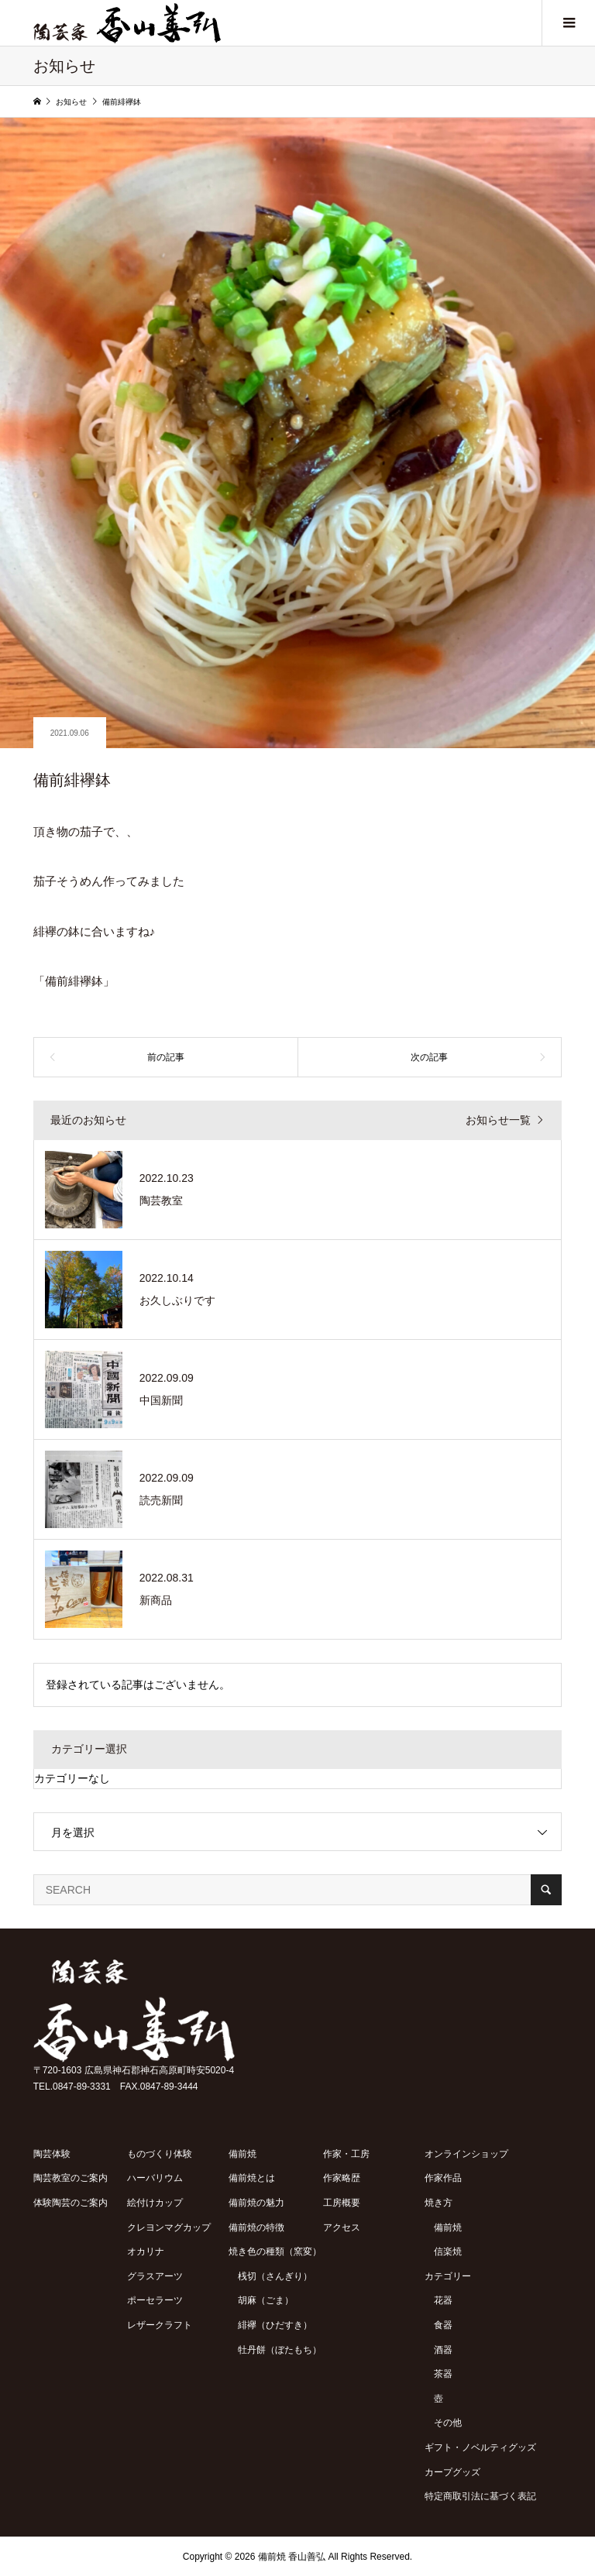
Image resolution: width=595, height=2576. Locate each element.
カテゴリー (448, 2276)
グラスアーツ (155, 2276)
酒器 (443, 2349)
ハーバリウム (155, 2177)
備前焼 (242, 2153)
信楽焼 (448, 2251)
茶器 (443, 2373)
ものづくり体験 (159, 2153)
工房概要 (341, 2202)
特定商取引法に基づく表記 (480, 2496)
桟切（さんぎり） (275, 2276)
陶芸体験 (52, 2153)
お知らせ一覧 (498, 1120)
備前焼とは (252, 2177)
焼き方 (438, 2202)
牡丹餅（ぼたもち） (280, 2349)
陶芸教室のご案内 (70, 2177)
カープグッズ (452, 2472)
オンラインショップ (466, 2153)
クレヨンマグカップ (169, 2227)
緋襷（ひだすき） (275, 2325)
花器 (443, 2300)
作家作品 (443, 2177)
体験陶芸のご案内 (70, 2202)
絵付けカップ (155, 2202)
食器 (443, 2325)
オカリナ (145, 2251)
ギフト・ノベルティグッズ (480, 2447)
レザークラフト (159, 2325)
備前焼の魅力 (256, 2202)
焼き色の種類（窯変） (275, 2251)
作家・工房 (346, 2153)
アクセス (341, 2227)
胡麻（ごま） (266, 2300)
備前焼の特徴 (256, 2227)
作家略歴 (341, 2177)
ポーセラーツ (155, 2300)
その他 (448, 2422)
